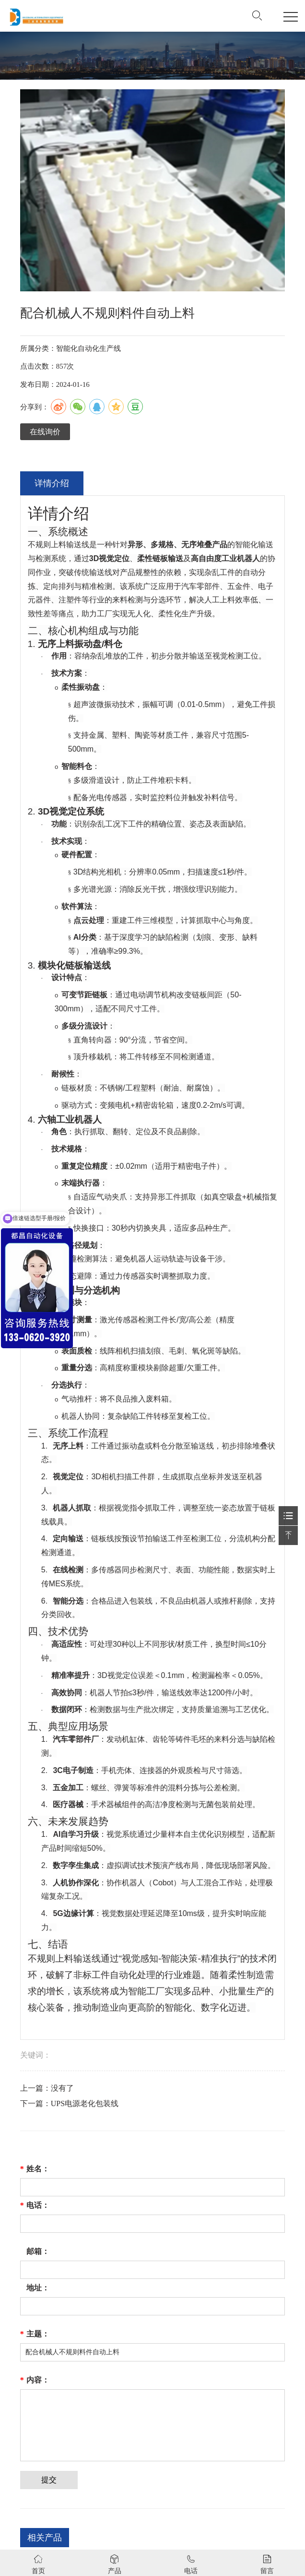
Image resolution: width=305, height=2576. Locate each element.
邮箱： (37, 2251)
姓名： (34, 2169)
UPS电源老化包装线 (84, 2103)
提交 (49, 2480)
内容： (34, 2380)
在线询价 (45, 432)
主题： (34, 2334)
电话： (34, 2205)
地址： (37, 2288)
